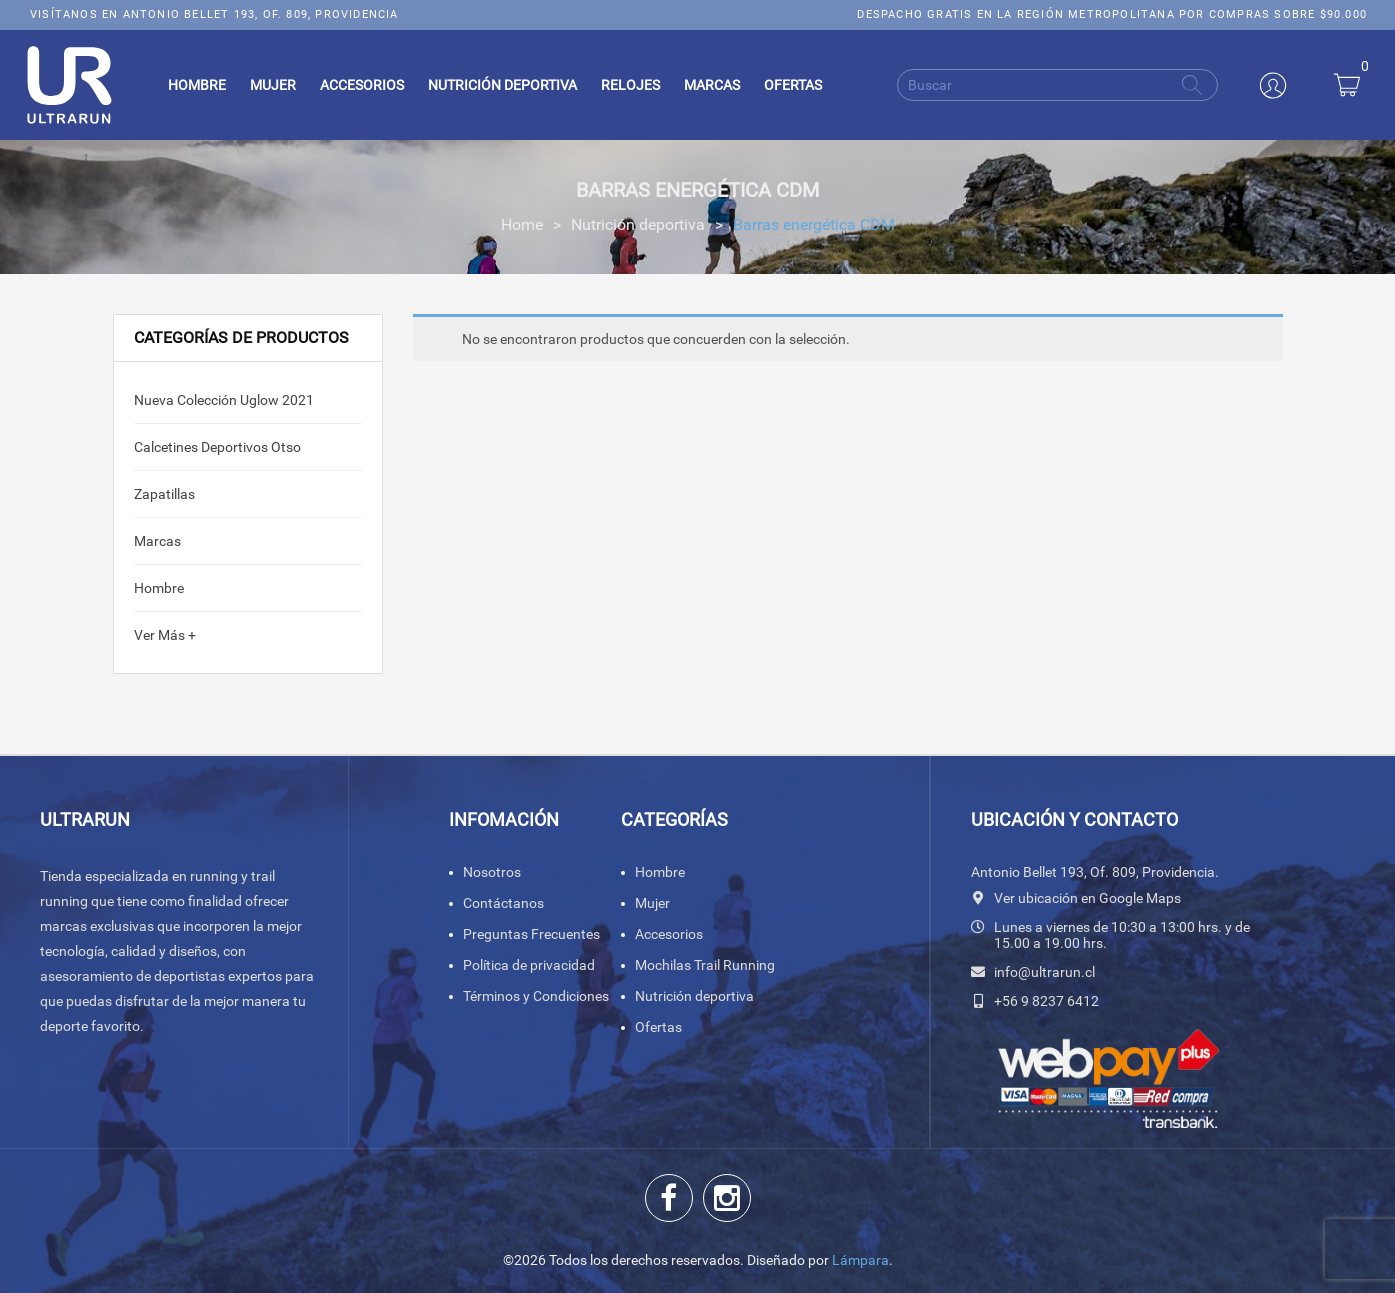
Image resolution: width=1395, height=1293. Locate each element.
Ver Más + (165, 635)
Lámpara (860, 1260)
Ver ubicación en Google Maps (1087, 898)
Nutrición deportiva (638, 224)
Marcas (157, 541)
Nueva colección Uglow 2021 (224, 400)
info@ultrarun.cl (1044, 972)
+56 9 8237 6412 (1046, 1001)
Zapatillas (164, 494)
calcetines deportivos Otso (217, 447)
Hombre (159, 588)
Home (522, 224)
